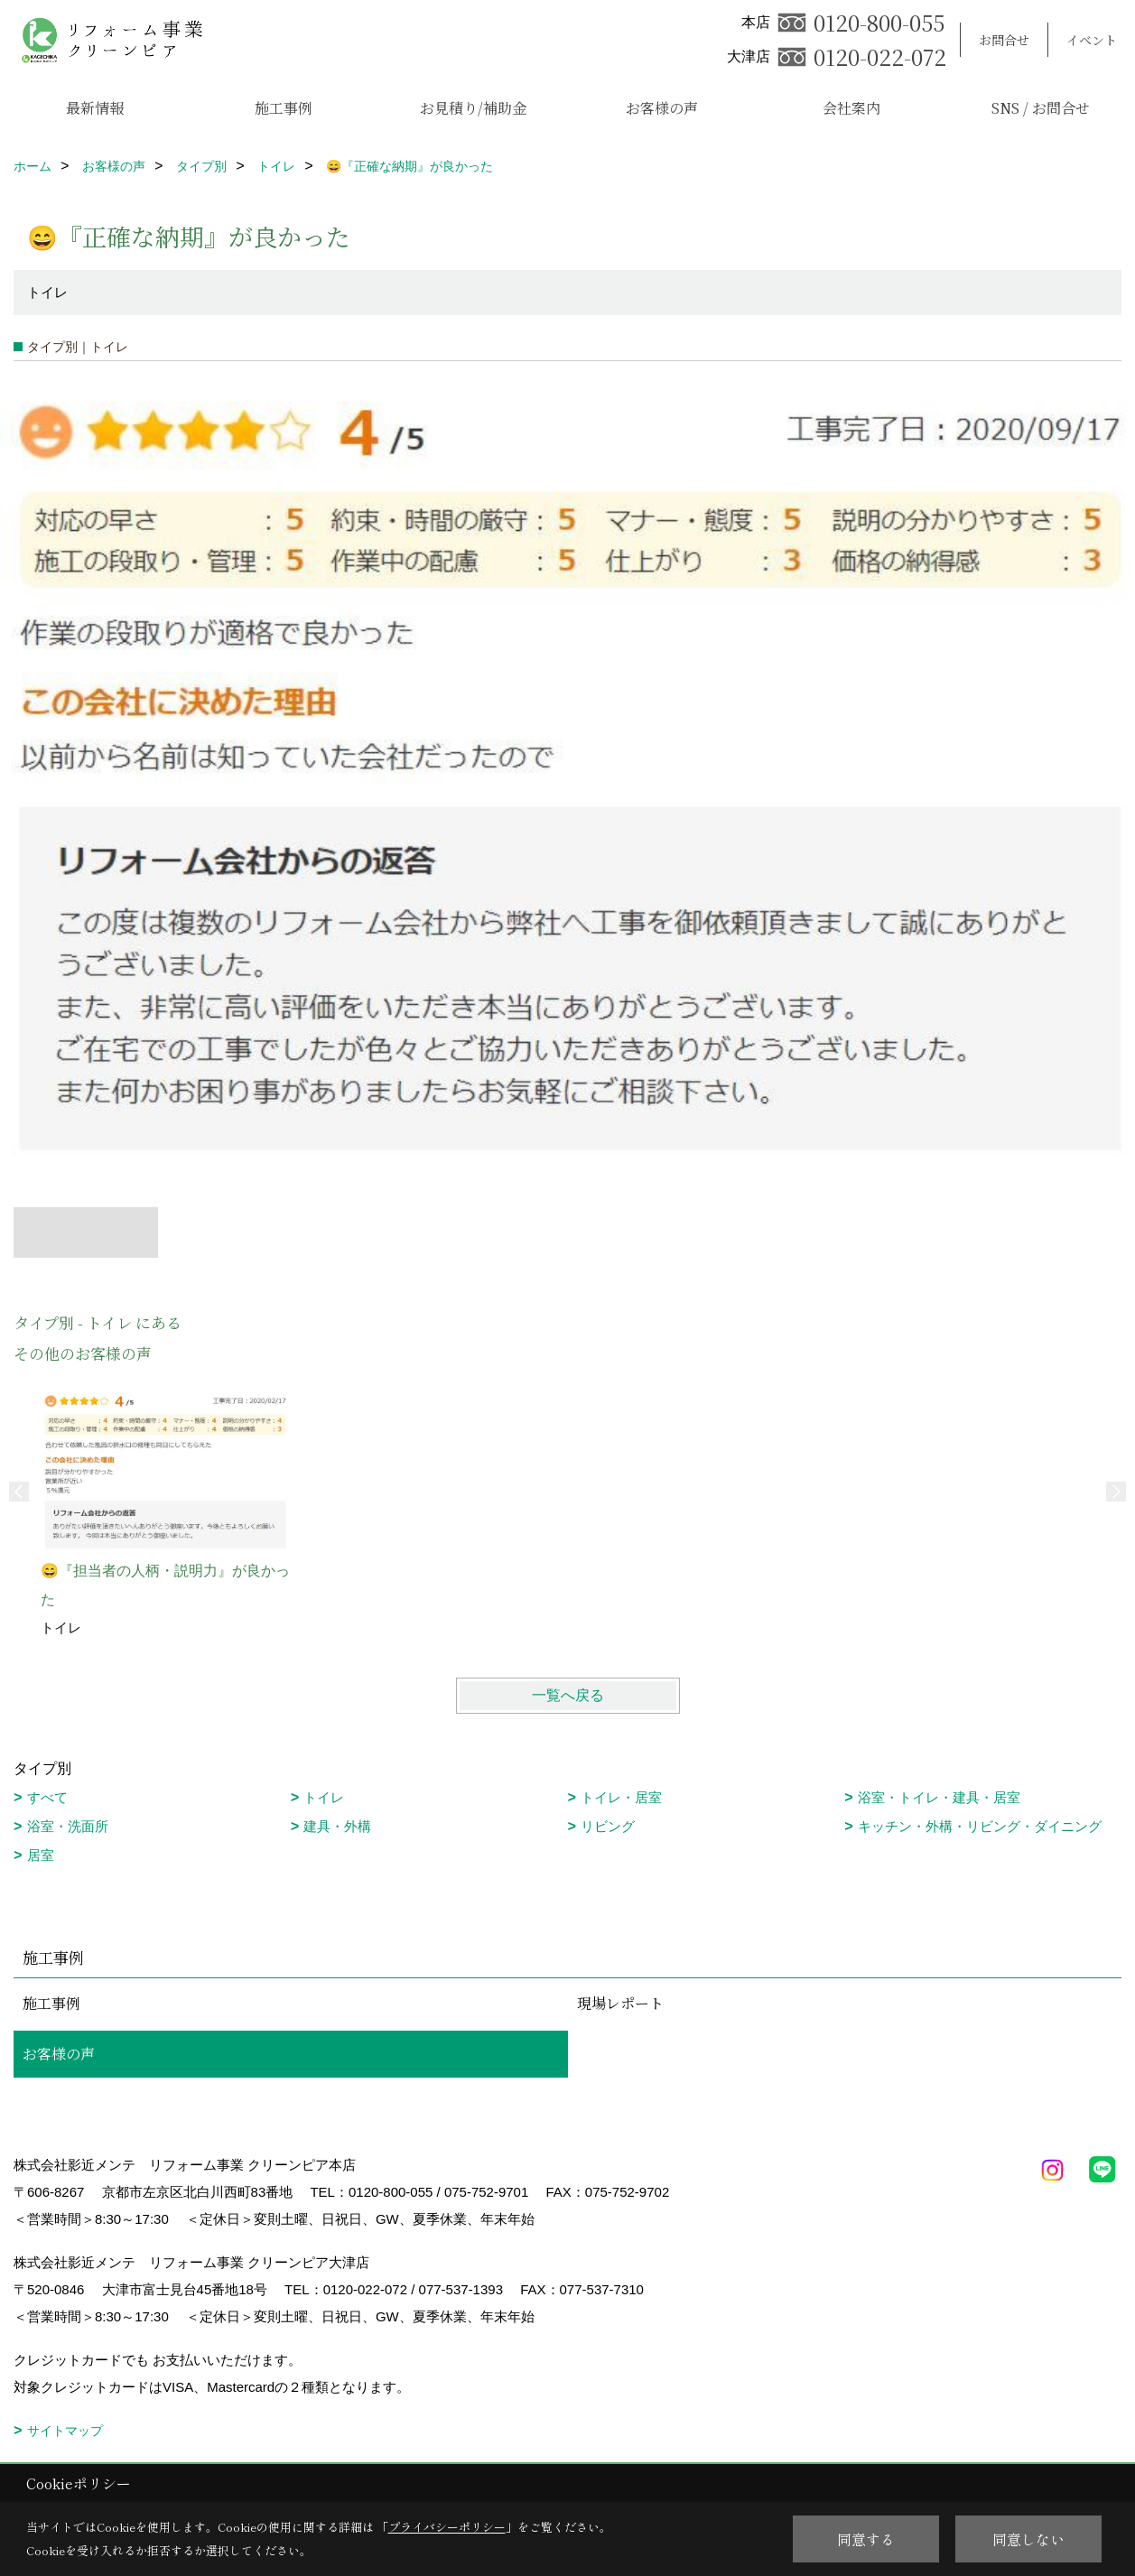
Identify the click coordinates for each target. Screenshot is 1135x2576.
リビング (608, 1826)
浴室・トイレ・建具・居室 (939, 1797)
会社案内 (851, 108)
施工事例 (283, 108)
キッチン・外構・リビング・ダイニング (980, 1826)
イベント (1091, 40)
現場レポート (620, 2003)
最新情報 (95, 108)
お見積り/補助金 (473, 108)
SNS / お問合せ (1040, 108)
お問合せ (1004, 40)
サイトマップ (65, 2430)
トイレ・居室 (621, 1797)
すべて (47, 1797)
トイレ (323, 1797)
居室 (40, 1855)
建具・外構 (337, 1826)
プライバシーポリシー (447, 2526)
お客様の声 (662, 108)
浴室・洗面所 (67, 1826)
